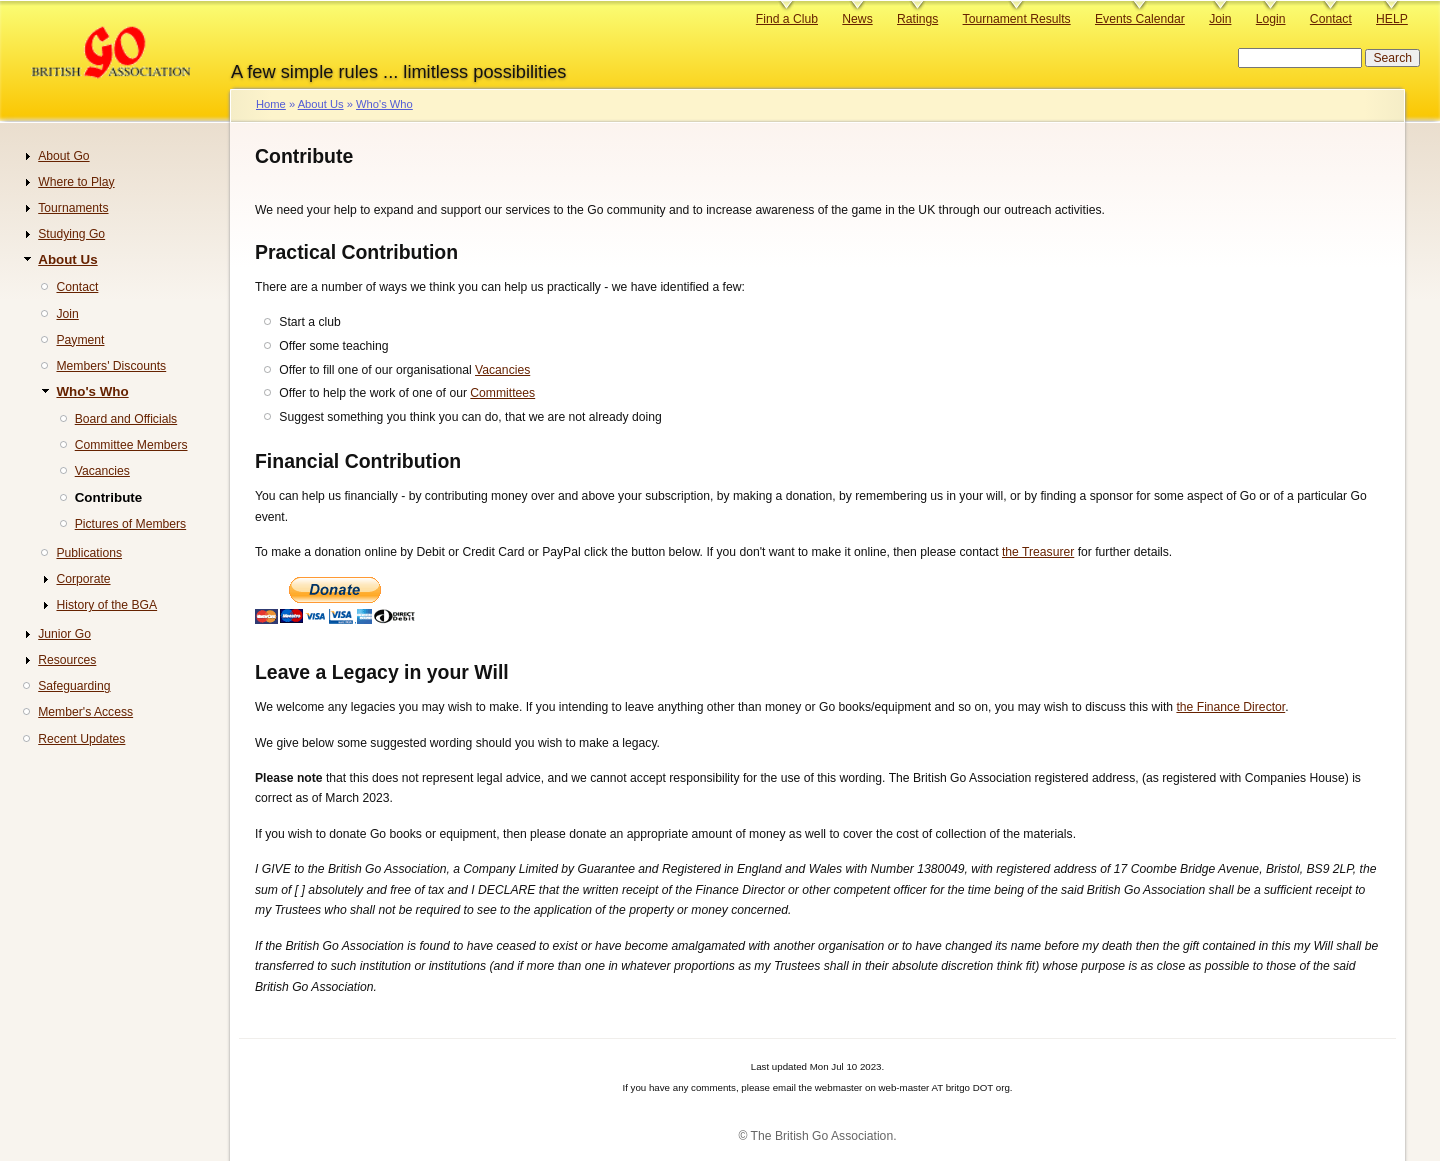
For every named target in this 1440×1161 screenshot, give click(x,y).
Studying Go (71, 234)
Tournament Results (1017, 19)
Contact (1331, 19)
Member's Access (85, 712)
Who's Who (384, 104)
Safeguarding (74, 686)
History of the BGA (106, 605)
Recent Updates (81, 739)
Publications (89, 553)
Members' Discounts (111, 366)
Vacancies (502, 370)
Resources (67, 660)
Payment (80, 340)
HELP (1392, 19)
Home (271, 104)
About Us (321, 104)
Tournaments (73, 208)
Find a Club (787, 19)
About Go (63, 156)
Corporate (83, 579)
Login (1271, 19)
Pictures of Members (130, 524)
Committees (502, 393)
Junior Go (64, 634)
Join (1220, 19)
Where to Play (76, 182)
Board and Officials (126, 419)
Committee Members (131, 445)
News (857, 19)
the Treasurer (1038, 552)
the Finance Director (1230, 707)
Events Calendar (1140, 19)
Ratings (917, 19)
